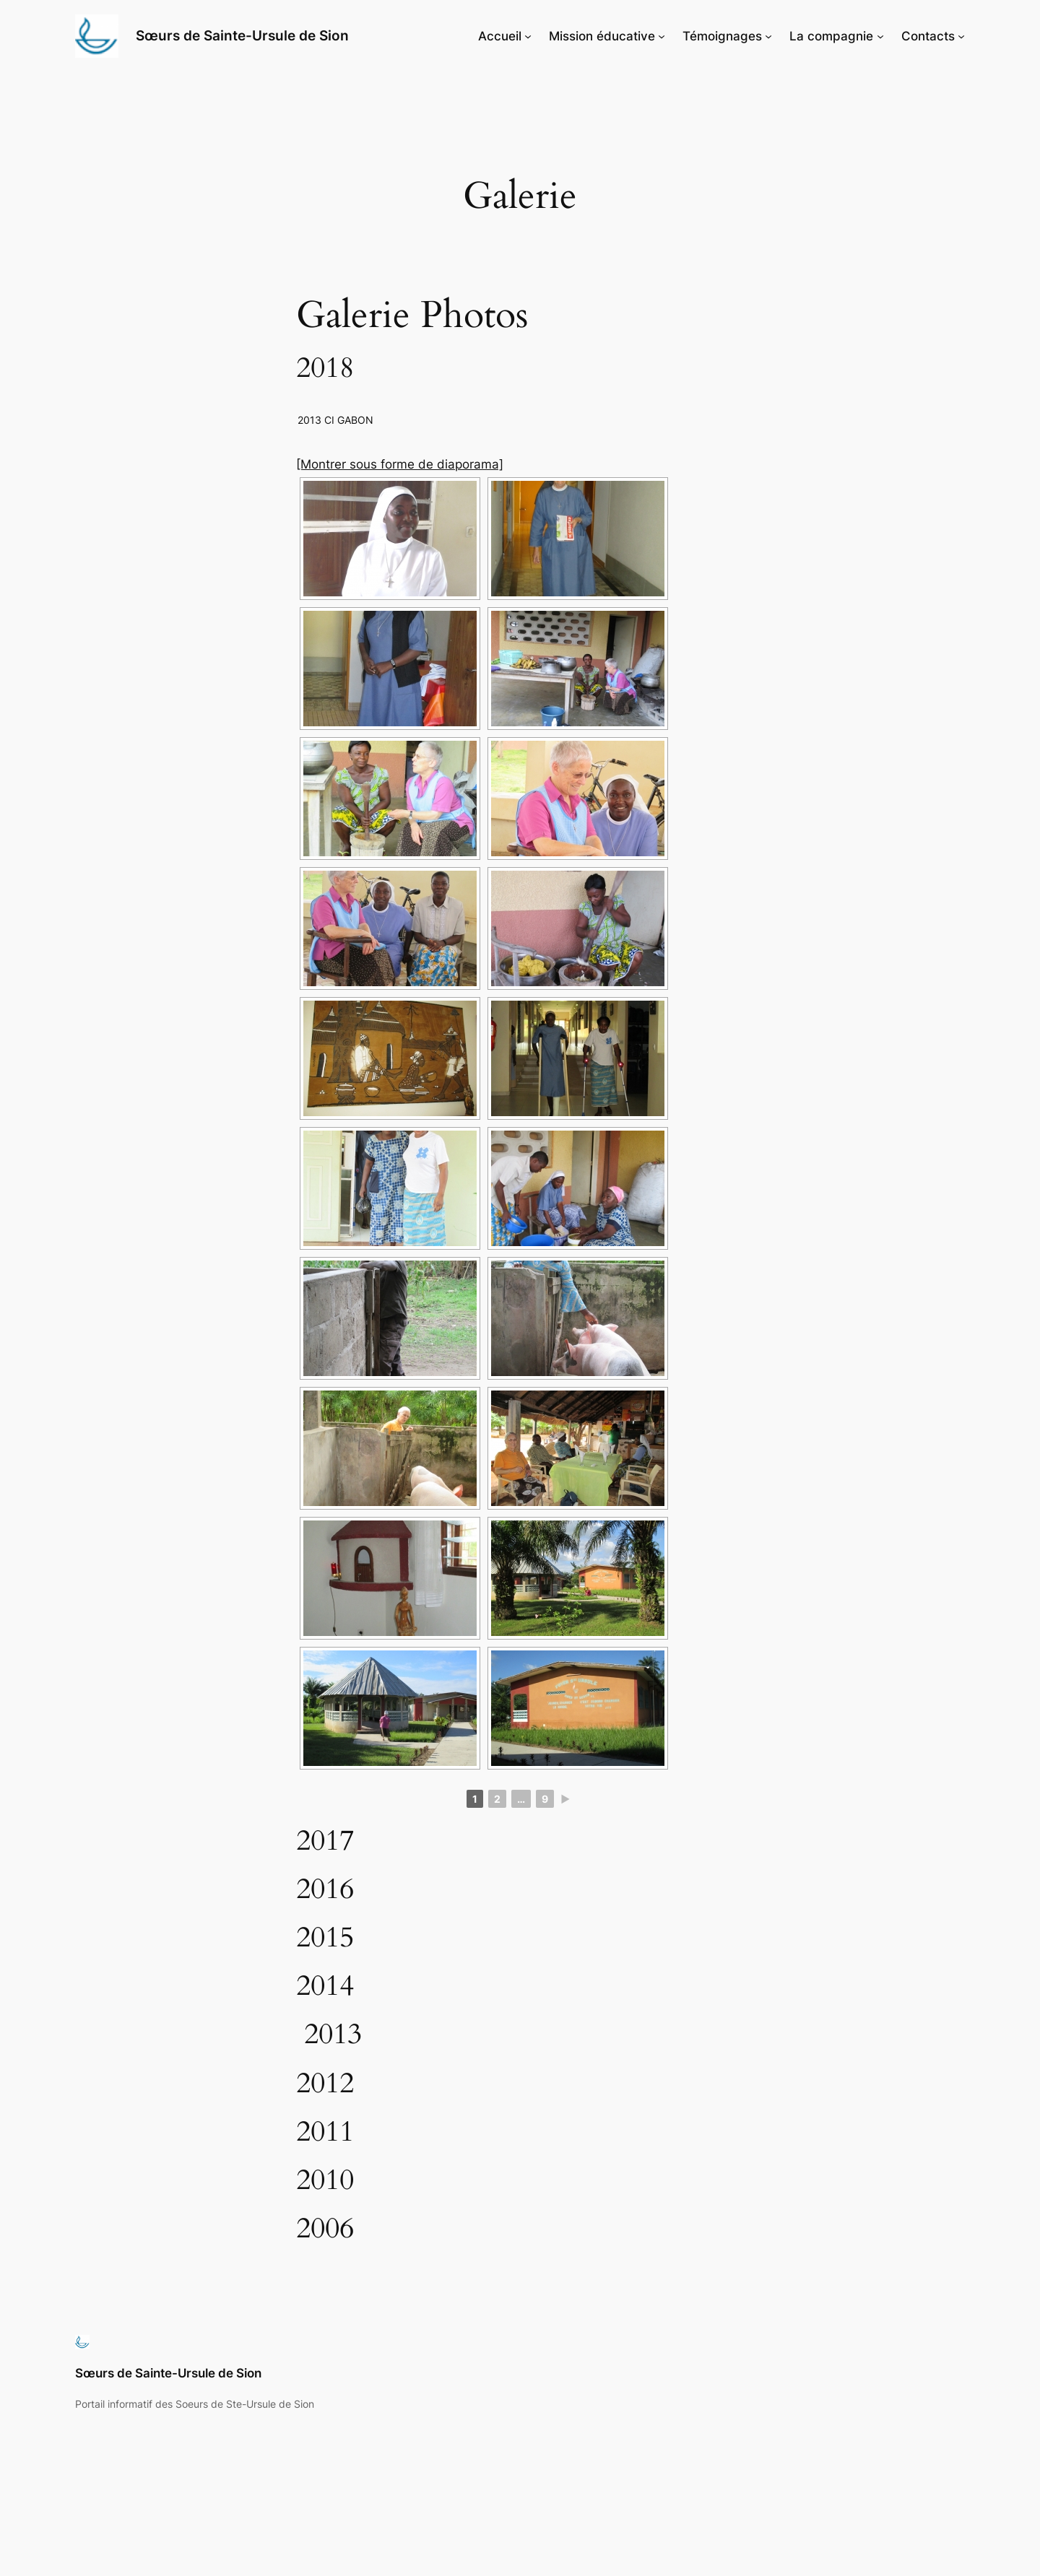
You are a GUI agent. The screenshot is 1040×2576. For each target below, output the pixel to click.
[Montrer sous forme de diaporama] (399, 464)
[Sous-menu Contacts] (961, 36)
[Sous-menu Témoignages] (768, 36)
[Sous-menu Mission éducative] (661, 36)
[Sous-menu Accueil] (528, 36)
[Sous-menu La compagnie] (880, 36)
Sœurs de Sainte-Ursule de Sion (242, 35)
